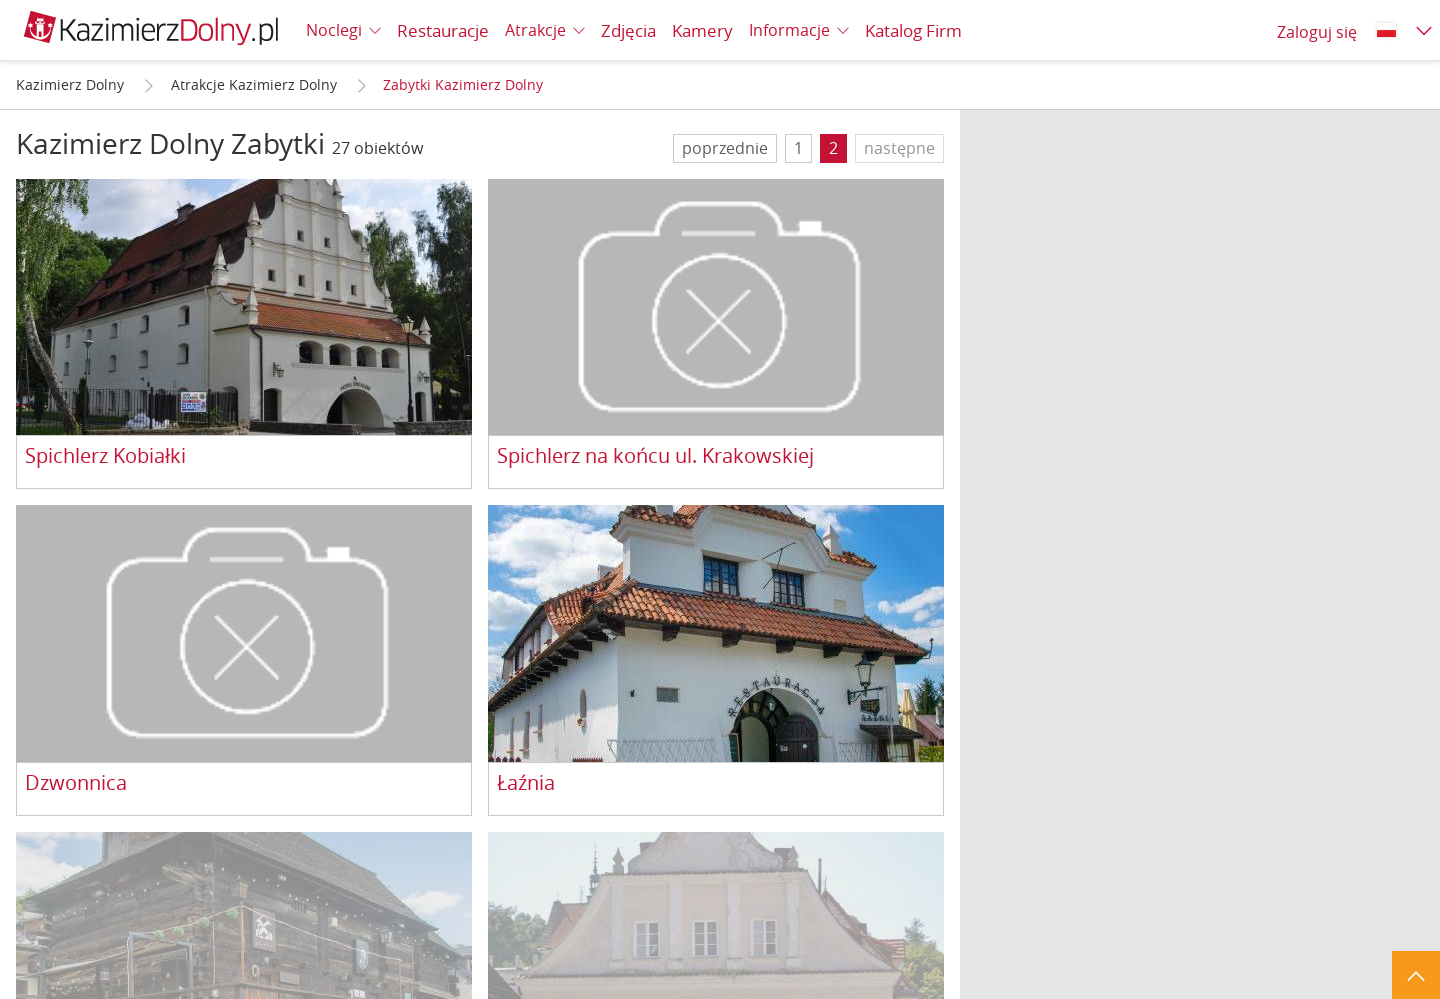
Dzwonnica (76, 783)
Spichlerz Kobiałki (105, 456)
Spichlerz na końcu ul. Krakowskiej (655, 456)
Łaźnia (526, 783)
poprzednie (725, 148)
